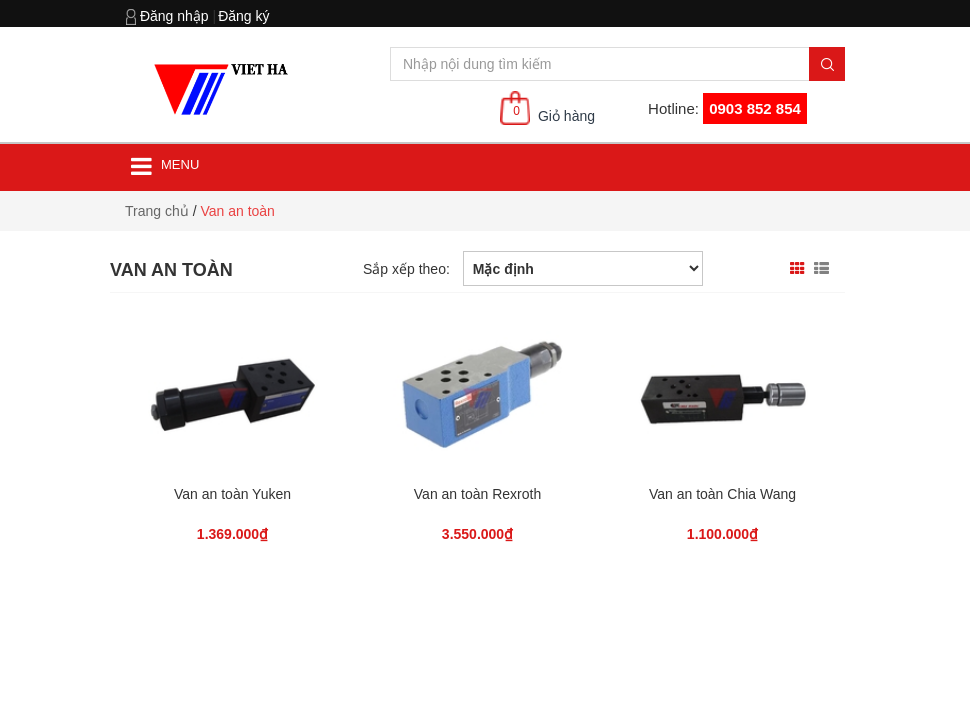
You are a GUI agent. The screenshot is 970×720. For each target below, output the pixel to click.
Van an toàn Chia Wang (722, 494)
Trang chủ (157, 211)
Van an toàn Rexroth (477, 494)
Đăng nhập (174, 16)
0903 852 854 (755, 108)
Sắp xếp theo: (406, 269)
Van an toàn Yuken (232, 494)
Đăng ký (243, 16)
